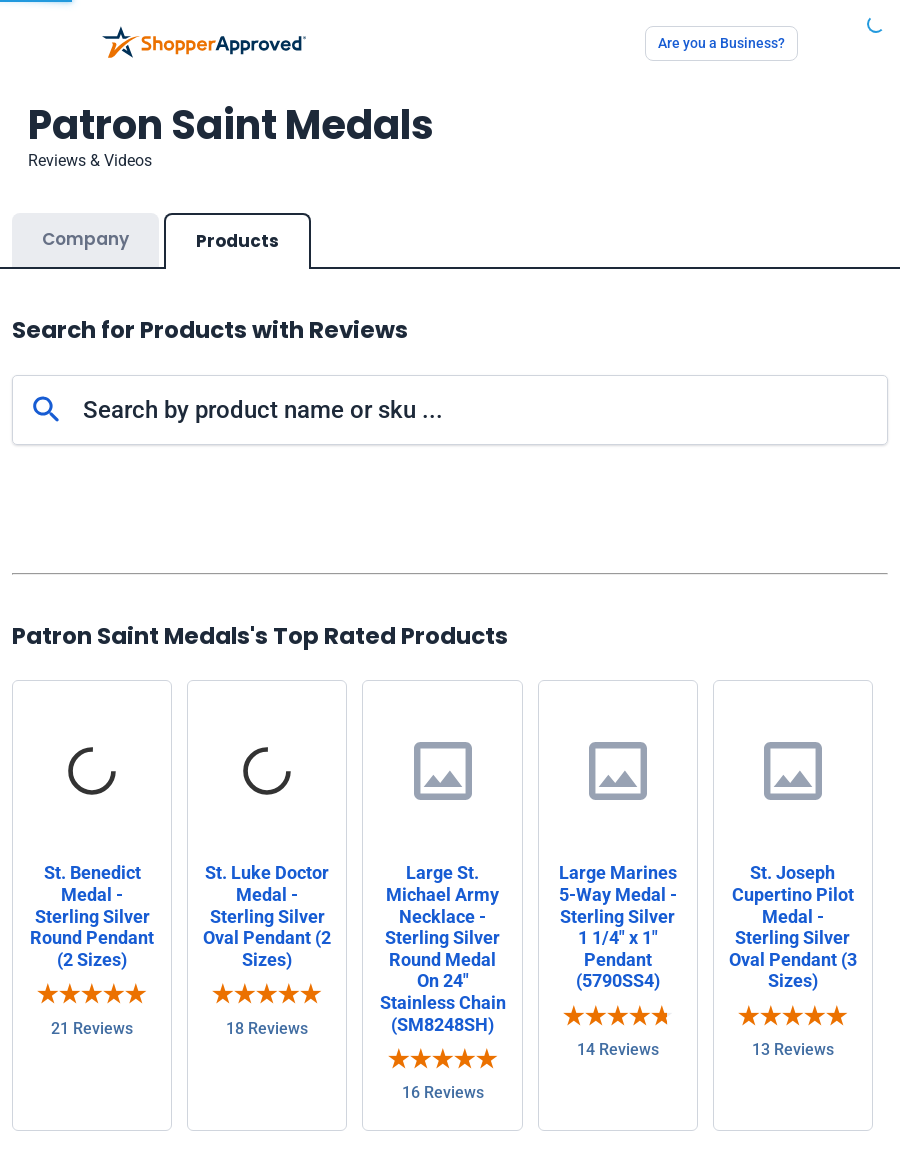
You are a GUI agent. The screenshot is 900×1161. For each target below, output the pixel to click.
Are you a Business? (721, 43)
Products (237, 241)
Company (85, 239)
